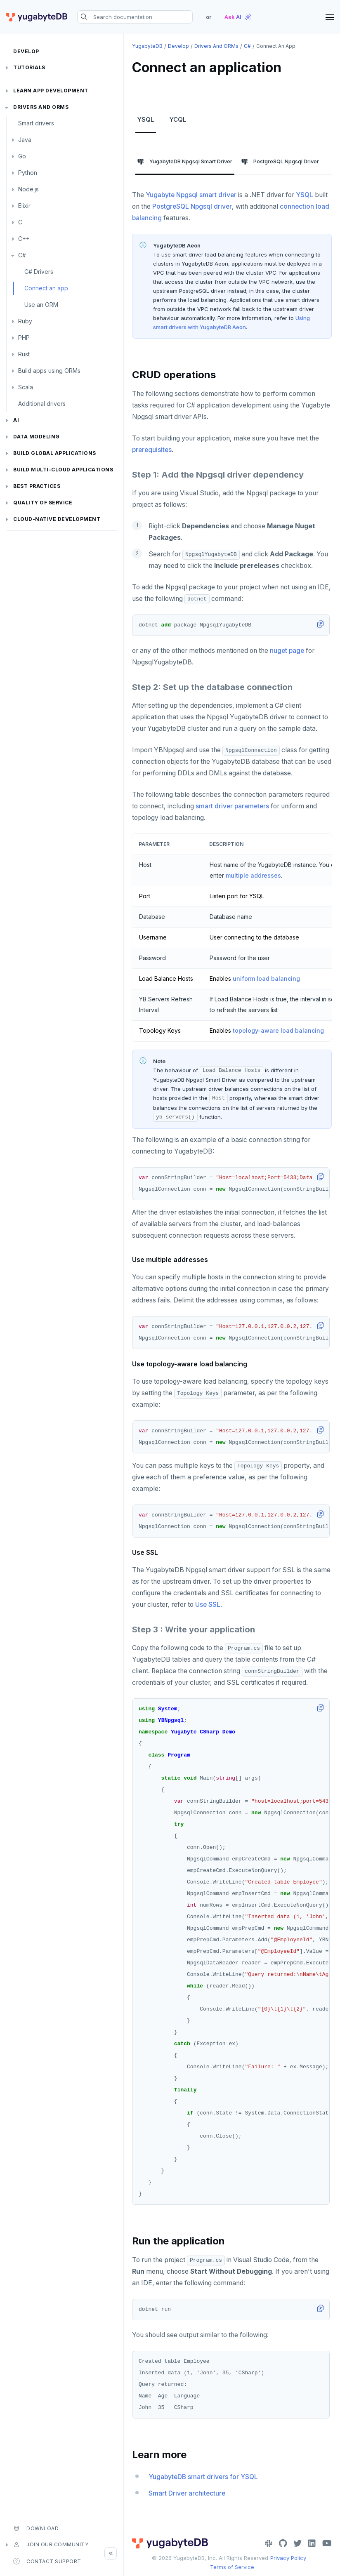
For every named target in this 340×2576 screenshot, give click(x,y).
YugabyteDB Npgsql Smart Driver (184, 161)
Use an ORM (41, 304)
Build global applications (54, 453)
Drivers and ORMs (40, 107)
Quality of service (42, 502)
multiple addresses (253, 875)
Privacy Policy (288, 2558)
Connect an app (46, 288)
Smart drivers (36, 123)
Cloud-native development (56, 519)
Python (27, 172)
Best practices (36, 486)
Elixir (24, 205)
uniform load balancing (266, 978)
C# (22, 255)
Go (22, 156)
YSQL (145, 119)
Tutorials (29, 67)
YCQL (178, 119)
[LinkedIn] (312, 2543)
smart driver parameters (232, 806)
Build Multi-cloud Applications (63, 469)
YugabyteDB (147, 46)
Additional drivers (42, 403)
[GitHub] (283, 2543)
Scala (25, 387)
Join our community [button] (50, 2544)
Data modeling (36, 436)
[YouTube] (327, 2543)
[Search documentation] (135, 17)
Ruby (25, 321)
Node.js (28, 189)
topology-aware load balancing (278, 1030)
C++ (24, 238)
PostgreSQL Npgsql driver (192, 206)
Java (24, 139)
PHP (24, 337)
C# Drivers (38, 271)
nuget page (287, 651)
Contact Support (47, 2561)
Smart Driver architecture (187, 2493)
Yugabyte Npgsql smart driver (191, 195)
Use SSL (207, 1604)
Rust (24, 354)
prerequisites (152, 450)
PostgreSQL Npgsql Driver (280, 161)
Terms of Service (232, 2567)
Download (36, 2528)
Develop (26, 51)
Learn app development (50, 90)
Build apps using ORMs (49, 370)
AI (16, 420)
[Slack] (268, 2543)
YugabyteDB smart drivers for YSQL (203, 2477)
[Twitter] (297, 2543)
